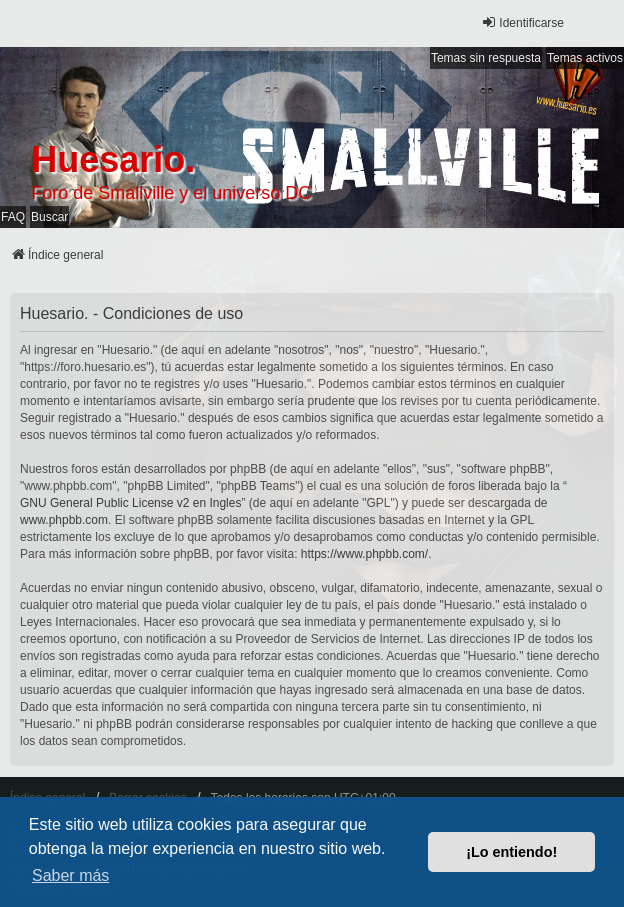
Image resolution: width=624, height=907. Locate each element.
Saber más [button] (70, 875)
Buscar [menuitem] (49, 217)
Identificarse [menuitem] (522, 22)
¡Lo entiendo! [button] (511, 852)
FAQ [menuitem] (13, 217)
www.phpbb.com (64, 520)
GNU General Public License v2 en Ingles (130, 503)
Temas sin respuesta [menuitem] (486, 58)
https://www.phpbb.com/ (364, 554)
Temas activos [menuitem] (585, 58)
